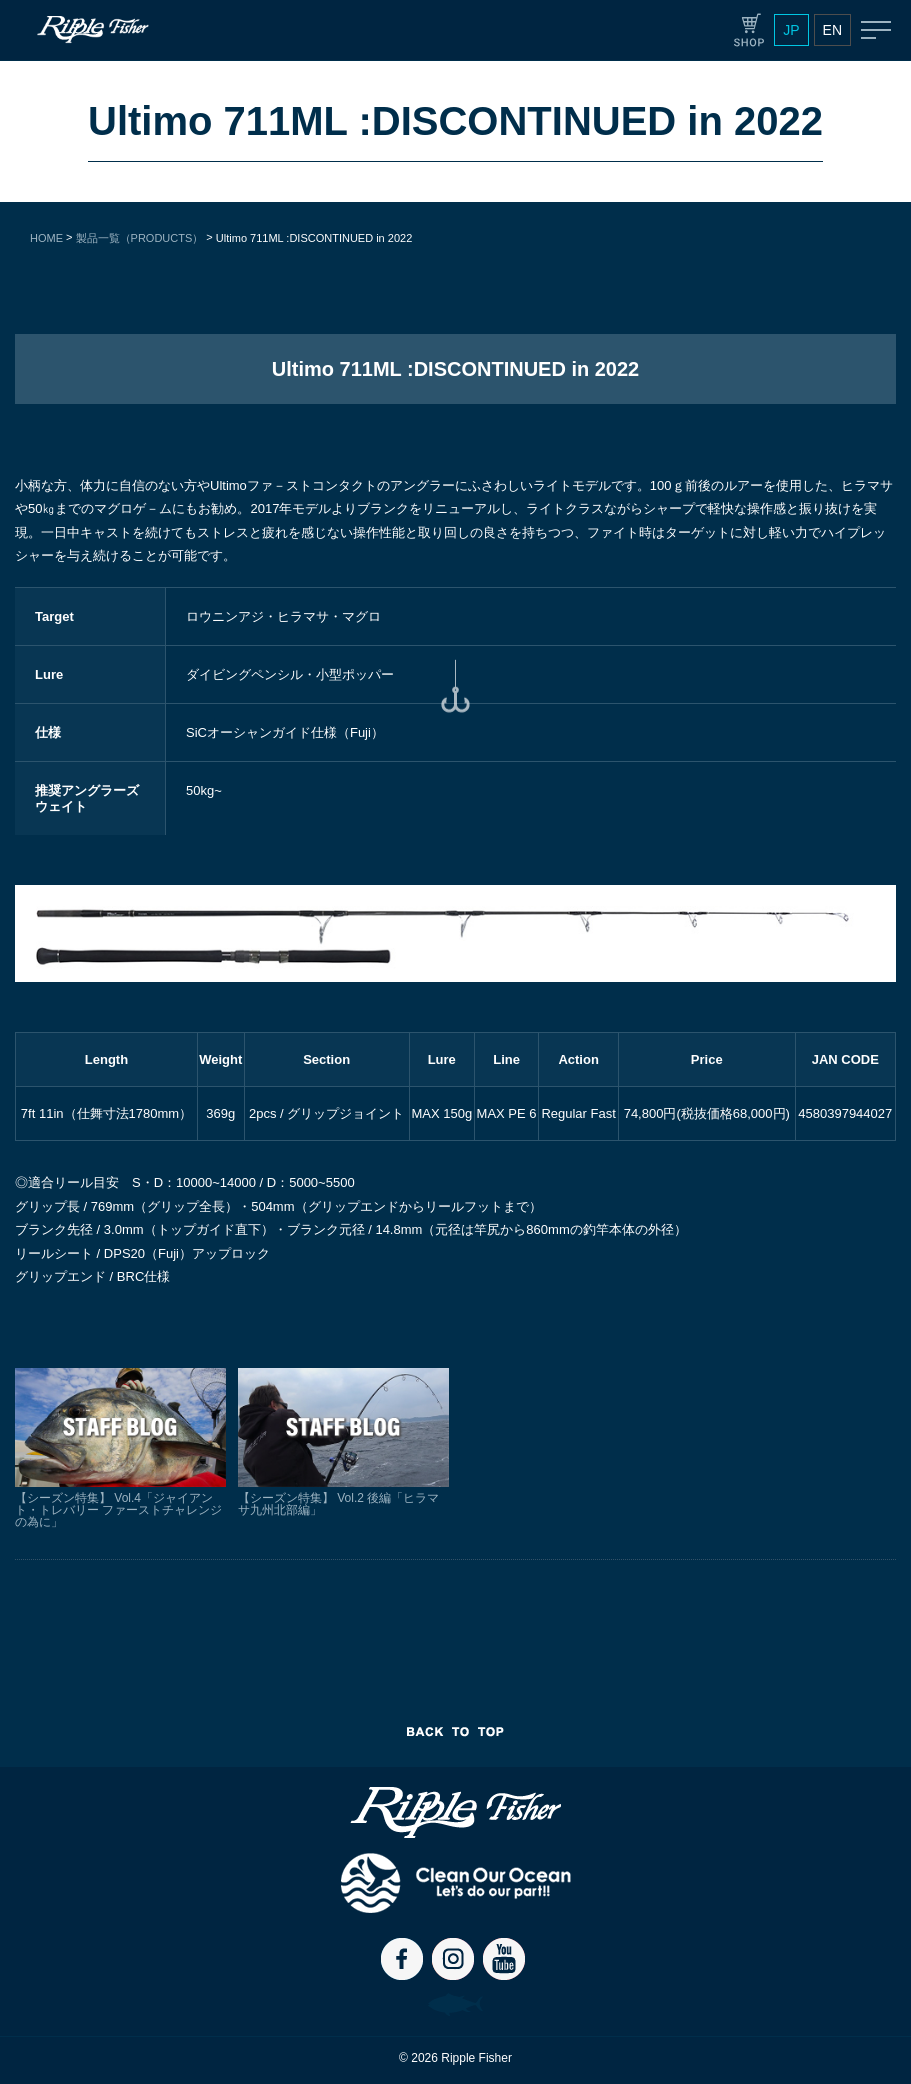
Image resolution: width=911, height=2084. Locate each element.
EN (832, 30)
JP (791, 30)
